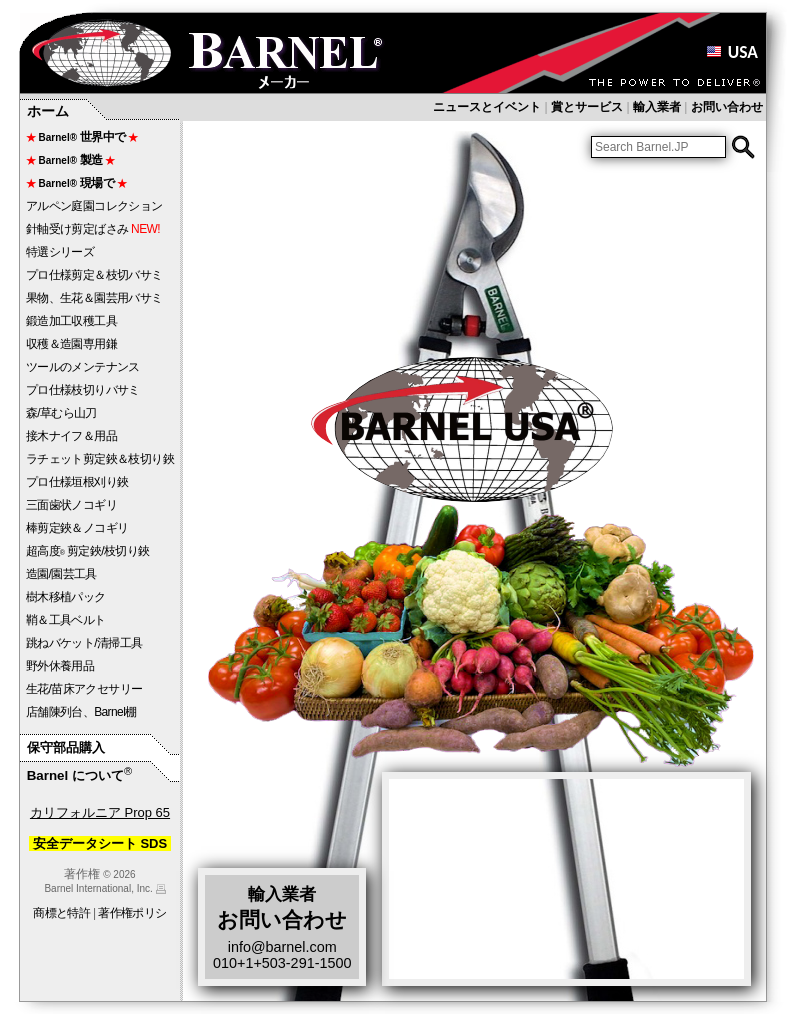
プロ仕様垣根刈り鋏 (77, 482)
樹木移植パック (66, 597)
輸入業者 (657, 107)
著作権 (82, 874)
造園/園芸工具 (61, 574)
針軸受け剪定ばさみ (93, 229)
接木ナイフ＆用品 (71, 436)
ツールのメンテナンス (83, 367)
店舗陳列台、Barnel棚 (81, 712)
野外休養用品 (60, 666)
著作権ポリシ (132, 913)
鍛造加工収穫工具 (71, 321)
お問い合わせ (727, 107)
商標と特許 (61, 913)
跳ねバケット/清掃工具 (84, 643)
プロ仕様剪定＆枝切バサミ (94, 275)
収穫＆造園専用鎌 (77, 344)
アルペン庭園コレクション (94, 206)
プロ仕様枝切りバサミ (83, 390)
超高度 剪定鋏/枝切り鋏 (88, 551)
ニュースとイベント (487, 107)
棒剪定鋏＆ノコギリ (77, 528)
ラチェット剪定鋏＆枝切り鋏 (100, 459)
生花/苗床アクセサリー (84, 689)
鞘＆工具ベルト (66, 620)
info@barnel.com (282, 947)
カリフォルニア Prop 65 (100, 812)
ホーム (48, 111)
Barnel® (82, 137)
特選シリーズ (60, 252)
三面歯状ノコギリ (71, 505)
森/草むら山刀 (61, 413)
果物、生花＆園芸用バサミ (94, 298)
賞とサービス (587, 107)
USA (732, 52)
